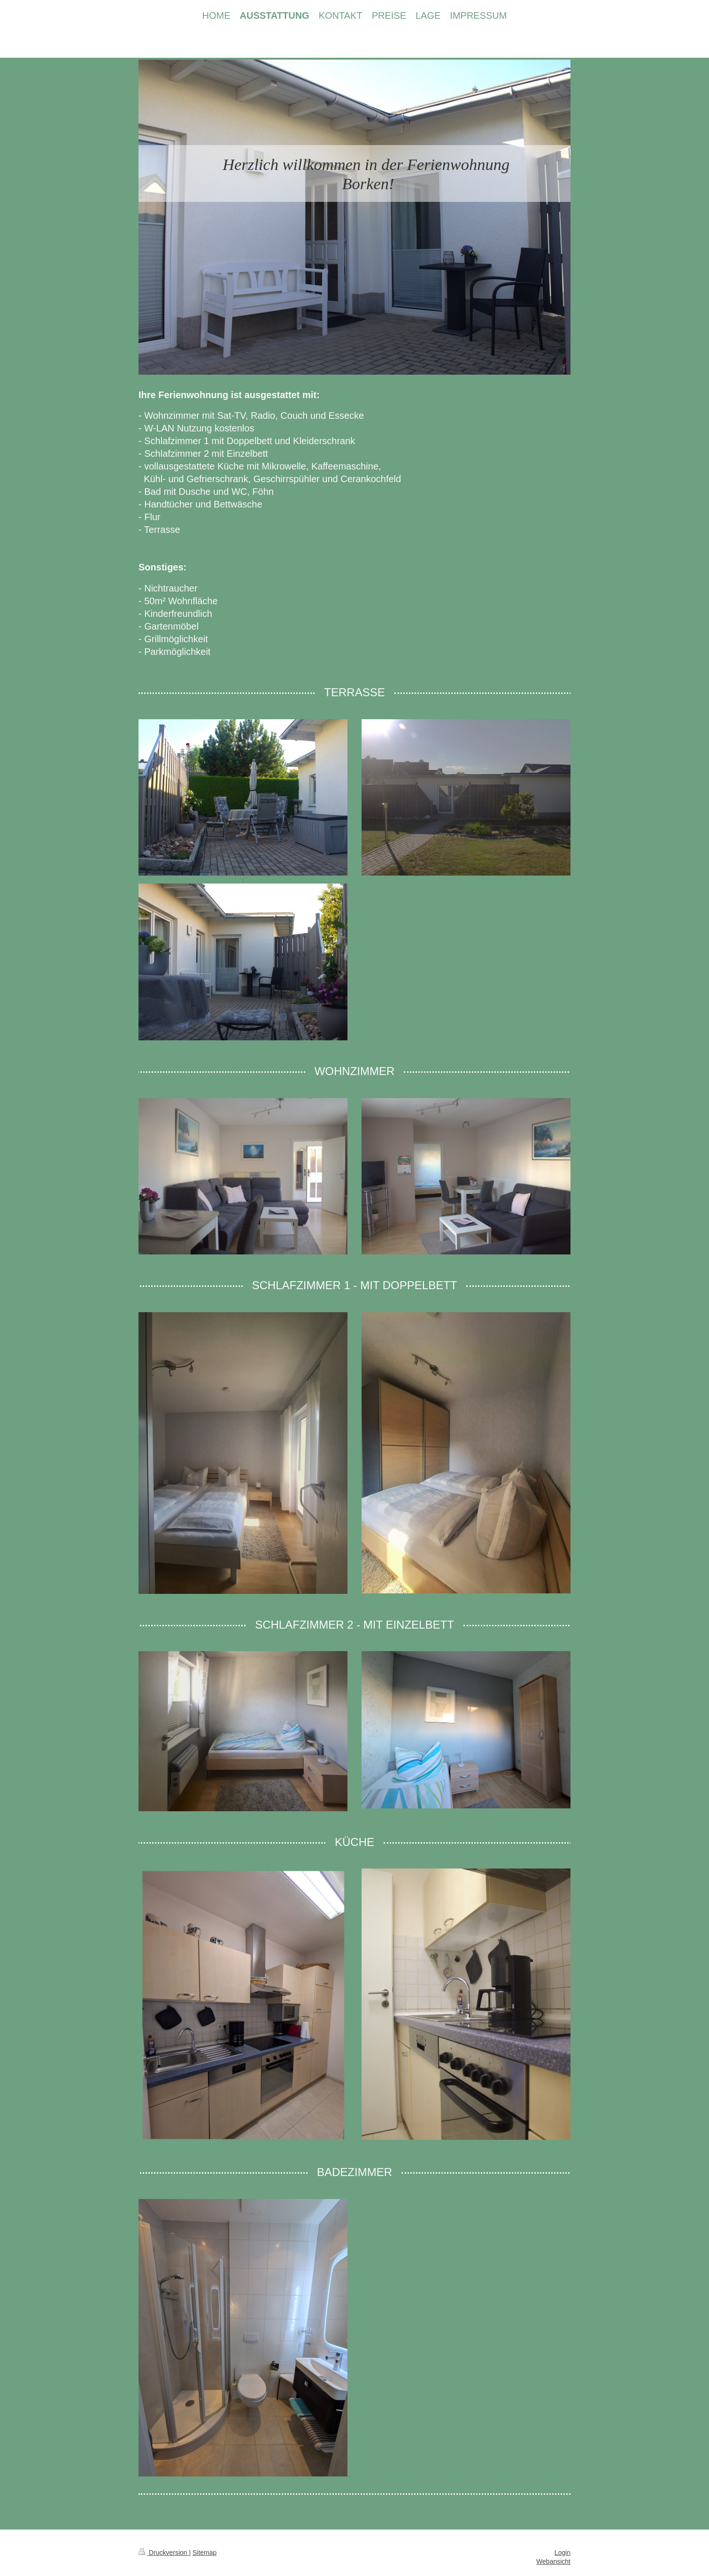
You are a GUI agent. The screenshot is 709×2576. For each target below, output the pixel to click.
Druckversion (164, 2552)
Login (562, 2552)
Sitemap (204, 2552)
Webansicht (553, 2561)
